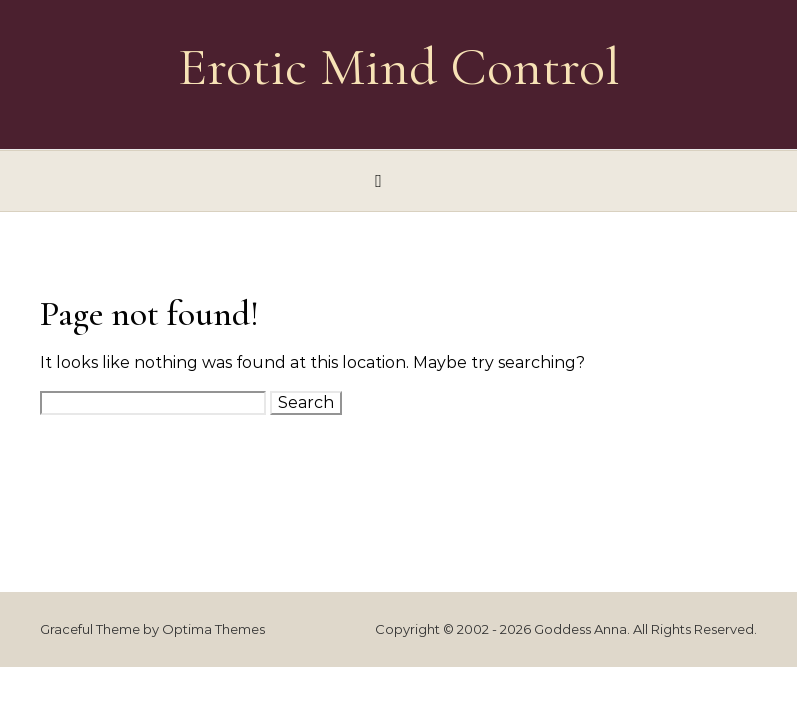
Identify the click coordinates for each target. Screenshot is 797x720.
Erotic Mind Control (399, 66)
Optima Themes (213, 629)
